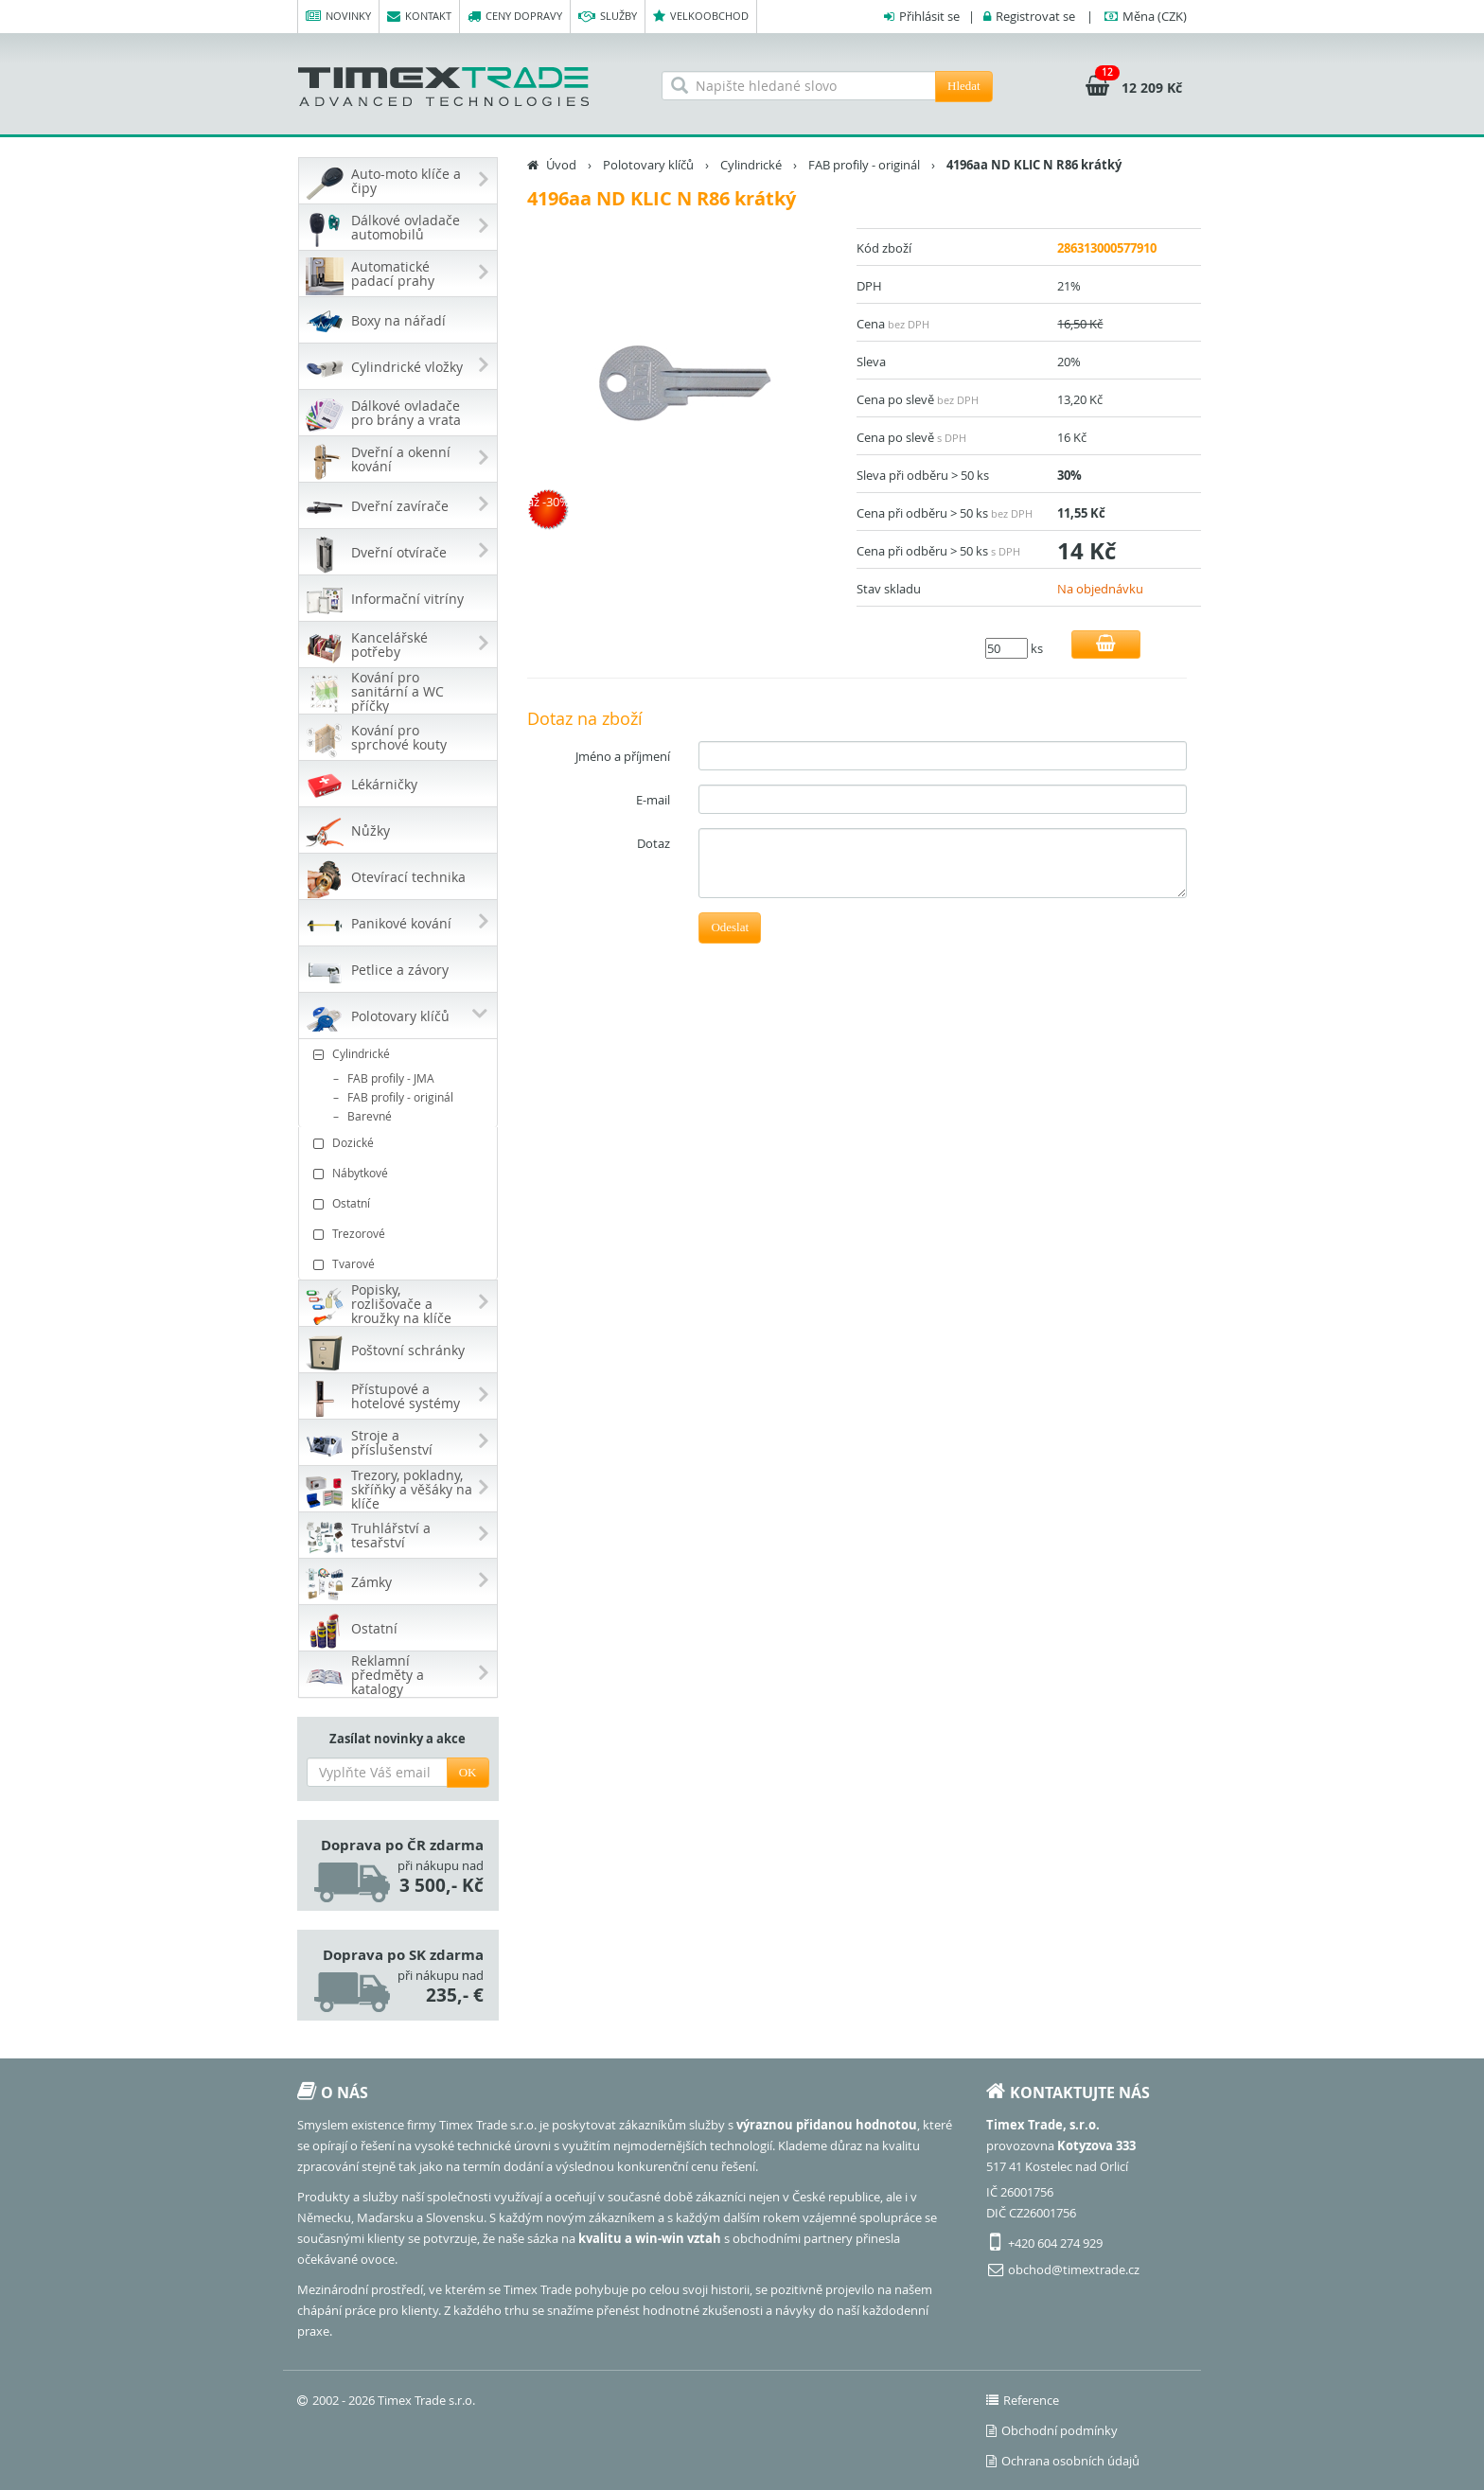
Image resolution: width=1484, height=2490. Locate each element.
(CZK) (1154, 16)
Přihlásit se (929, 16)
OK (468, 1772)
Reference (1022, 2400)
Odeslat (730, 927)
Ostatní (400, 1203)
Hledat (963, 86)
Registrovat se (1035, 16)
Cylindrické (400, 1054)
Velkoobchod (701, 16)
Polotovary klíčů (648, 164)
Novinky (338, 16)
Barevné (369, 1115)
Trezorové (400, 1234)
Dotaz (653, 843)
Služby (607, 16)
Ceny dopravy (515, 16)
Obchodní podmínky (1052, 2430)
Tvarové (400, 1264)
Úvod (561, 164)
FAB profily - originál (400, 1096)
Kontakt (419, 16)
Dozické (400, 1143)
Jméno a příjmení (622, 756)
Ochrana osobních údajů (1063, 2460)
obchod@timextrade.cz (1074, 2269)
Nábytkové (400, 1173)
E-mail (653, 799)
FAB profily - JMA (390, 1078)
